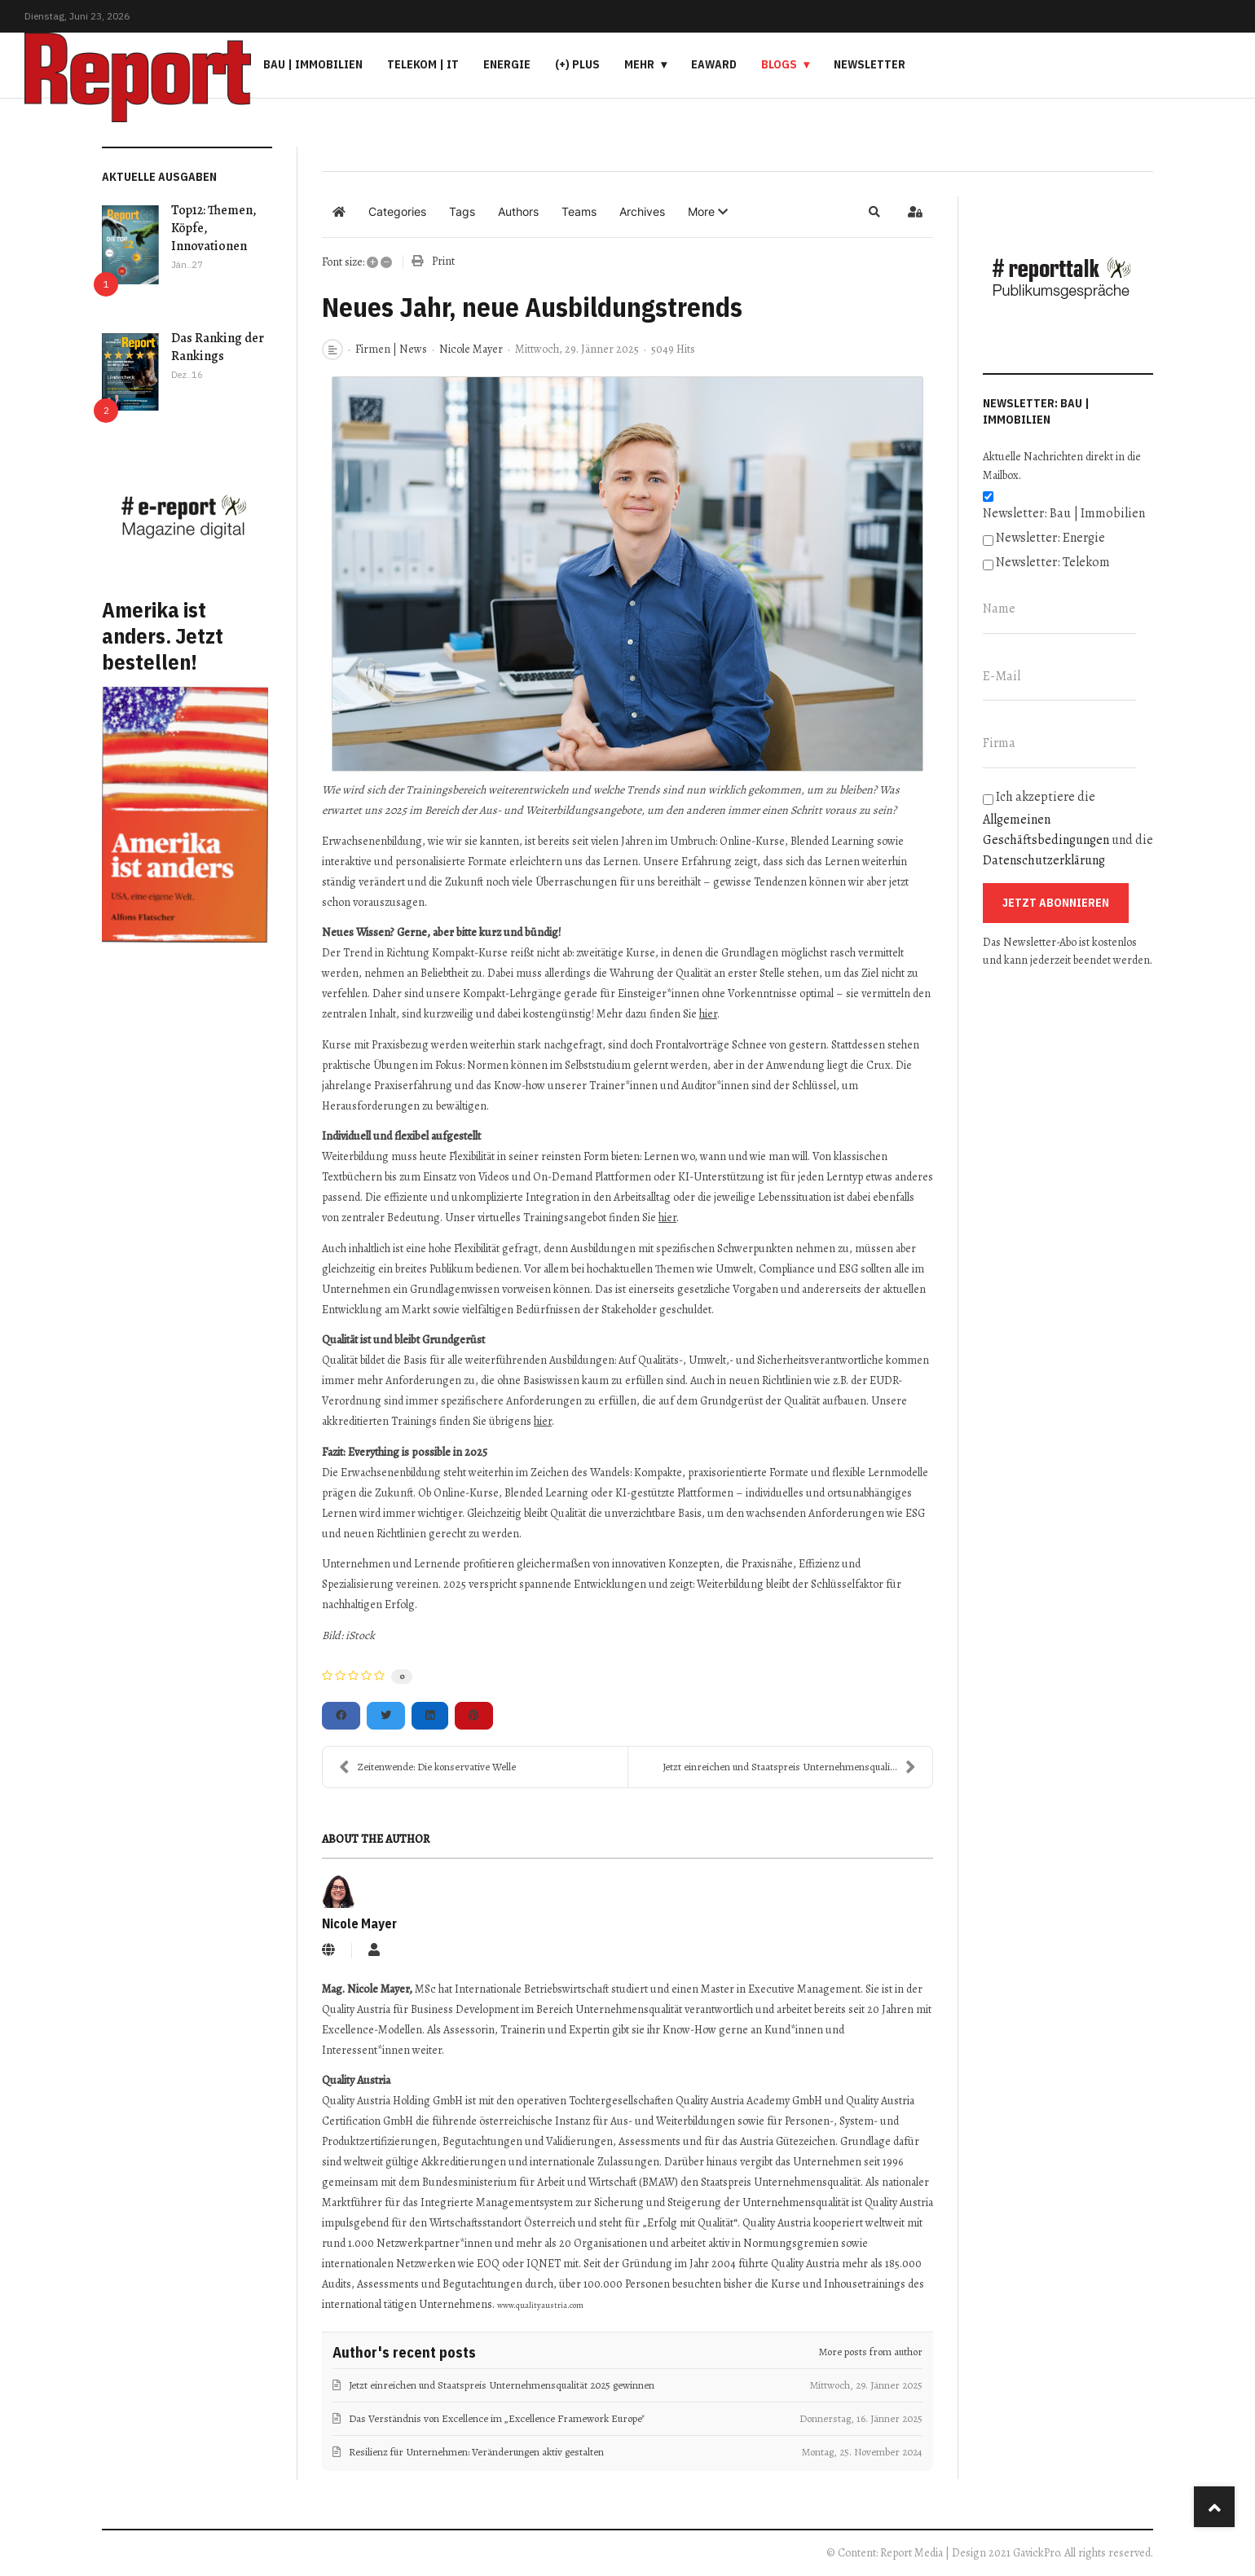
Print (443, 261)
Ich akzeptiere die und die (1068, 828)
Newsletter (869, 64)
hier (708, 1014)
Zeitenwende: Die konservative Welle (427, 1767)
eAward (714, 64)
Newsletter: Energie (1050, 538)
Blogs (779, 64)
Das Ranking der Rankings (217, 347)
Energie (507, 64)
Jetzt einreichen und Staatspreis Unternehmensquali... (789, 1767)
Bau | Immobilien (313, 64)
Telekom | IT (423, 64)
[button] (707, 211)
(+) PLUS (577, 64)
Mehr (639, 64)
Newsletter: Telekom (1053, 562)
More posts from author (871, 2351)
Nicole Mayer (471, 349)
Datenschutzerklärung (1044, 860)
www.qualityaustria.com (540, 2305)
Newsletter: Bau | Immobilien (1064, 513)
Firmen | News (391, 349)
